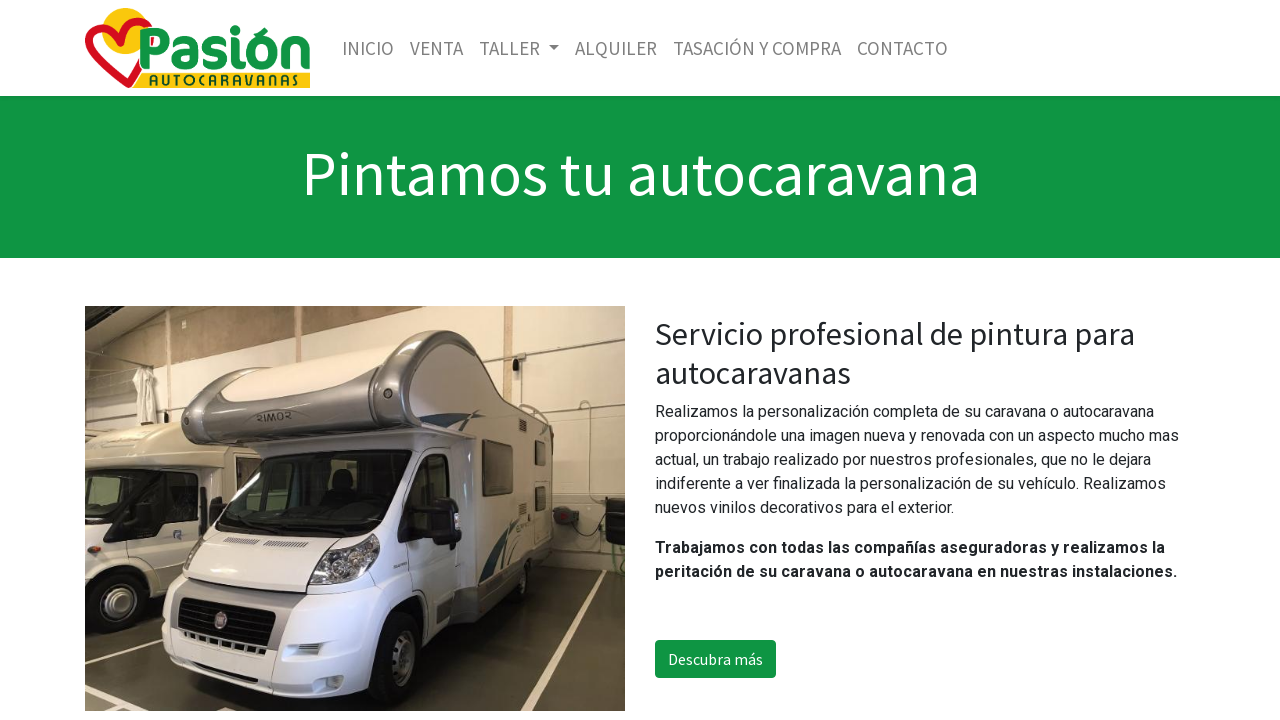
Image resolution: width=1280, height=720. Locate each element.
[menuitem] (368, 48)
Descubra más (715, 659)
